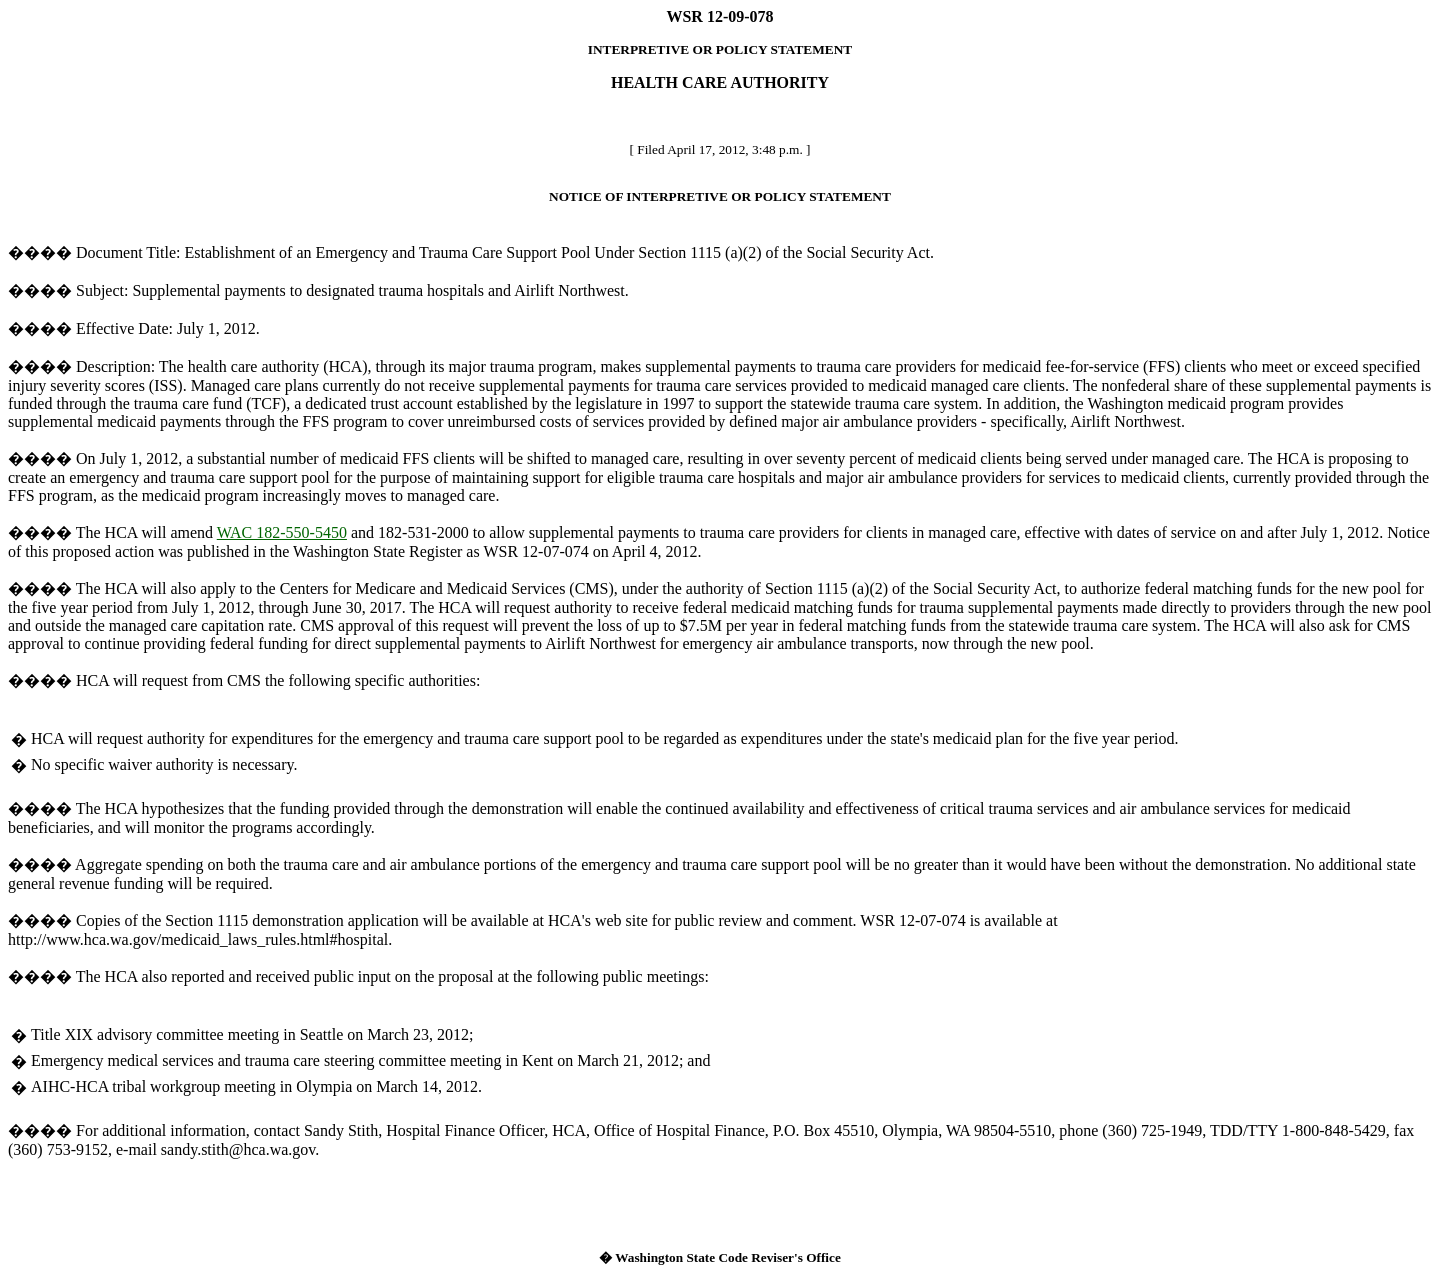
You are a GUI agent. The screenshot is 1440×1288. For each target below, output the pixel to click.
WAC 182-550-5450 (282, 532)
